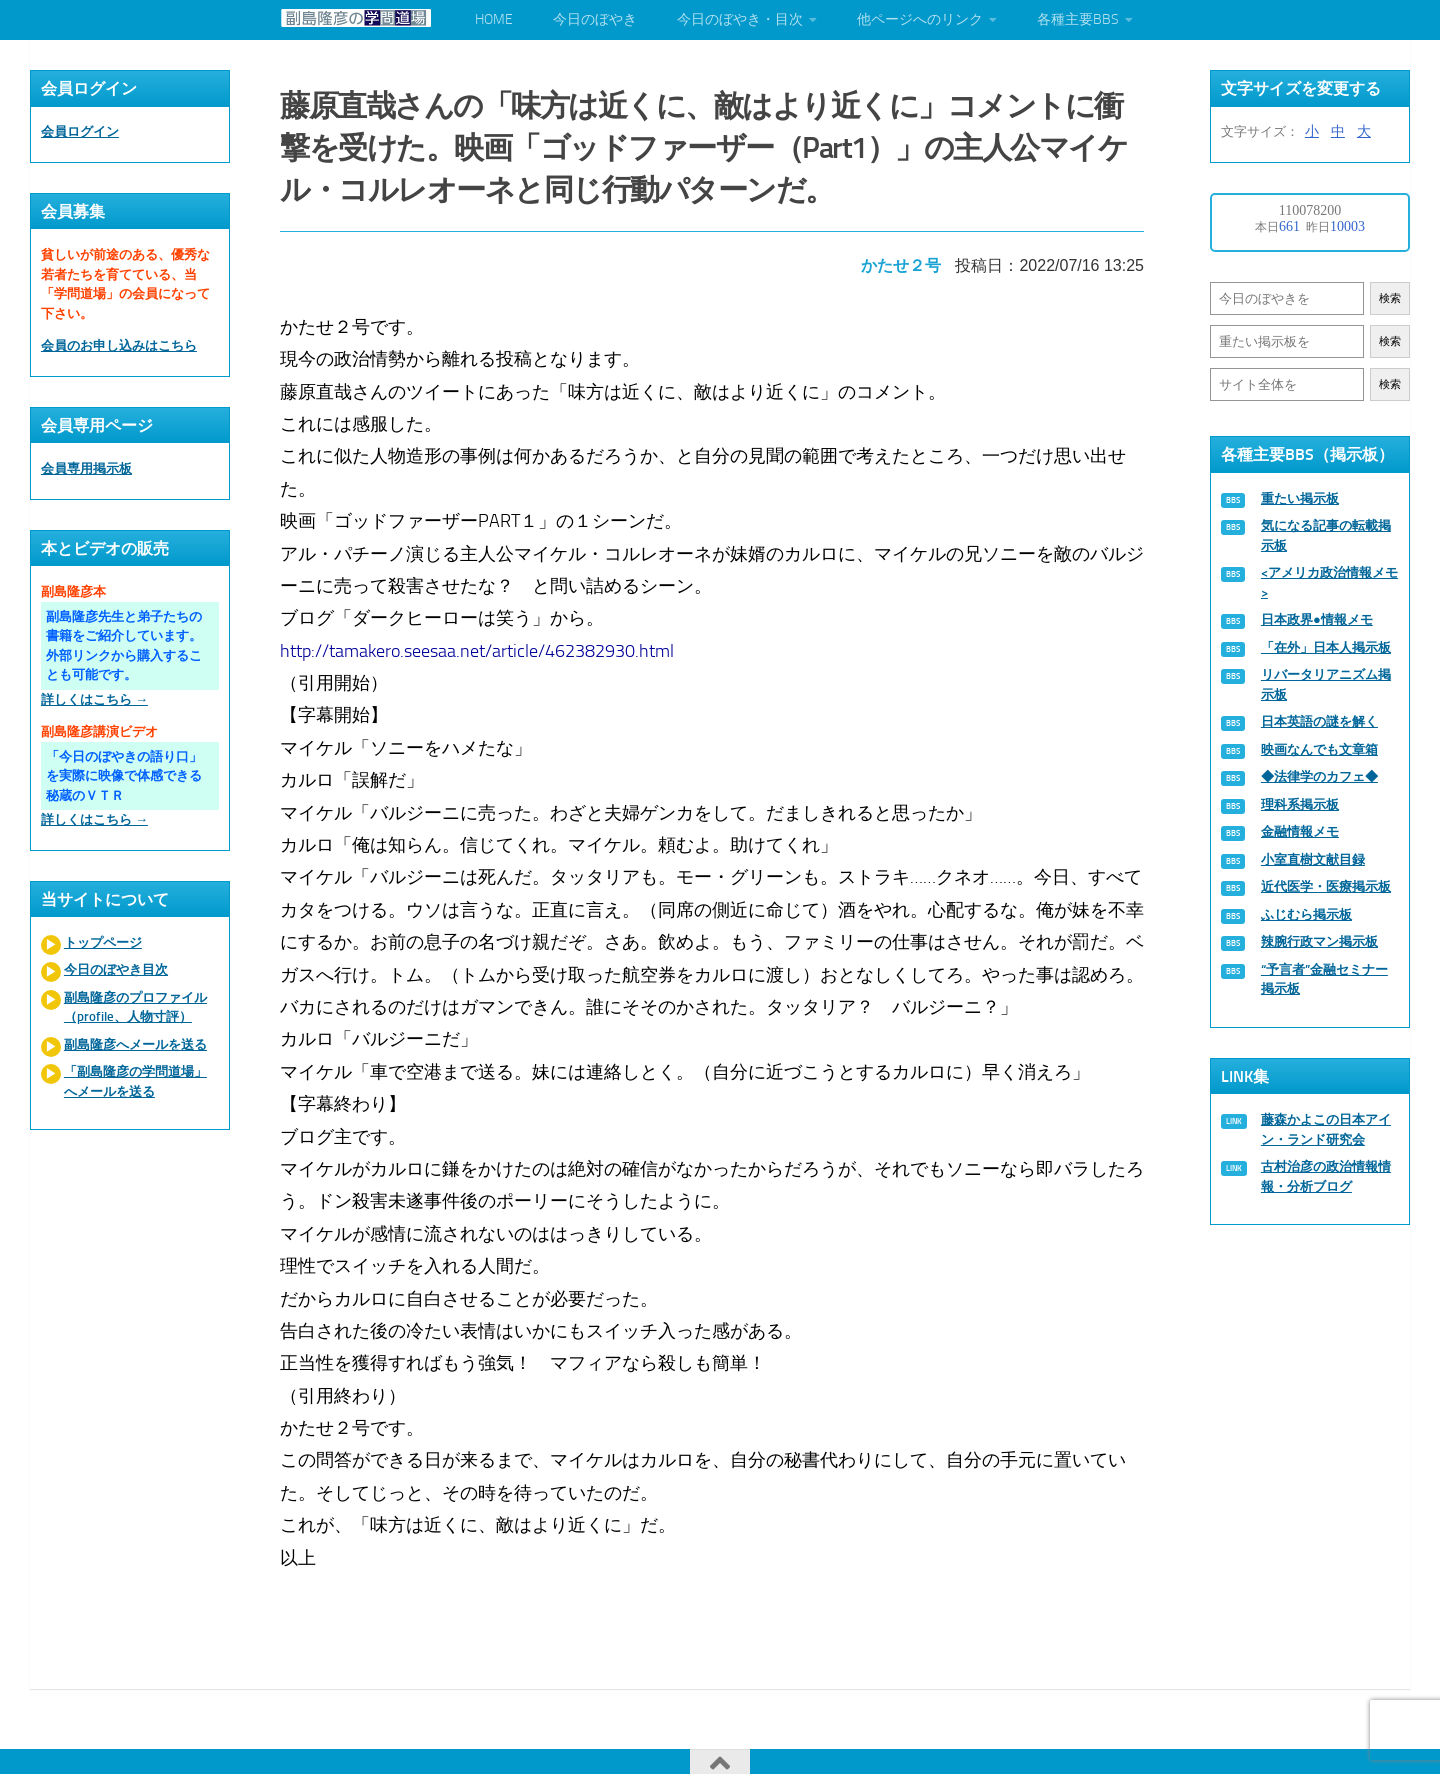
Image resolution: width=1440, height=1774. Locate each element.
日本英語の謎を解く (1319, 721)
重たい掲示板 (1300, 498)
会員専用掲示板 (86, 468)
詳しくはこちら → (94, 699)
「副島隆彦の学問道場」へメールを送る (135, 1081)
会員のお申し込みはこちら (119, 345)
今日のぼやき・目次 (740, 19)
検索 (1390, 298)
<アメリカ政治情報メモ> (1329, 582)
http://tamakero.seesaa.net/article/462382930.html (485, 636)
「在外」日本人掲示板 (1326, 647)
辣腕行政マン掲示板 (1319, 941)
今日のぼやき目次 (116, 969)
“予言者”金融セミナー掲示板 (1324, 979)
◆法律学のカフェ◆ (1319, 776)
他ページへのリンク (920, 19)
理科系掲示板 (1300, 804)
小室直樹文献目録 (1313, 859)
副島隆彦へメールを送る (135, 1044)
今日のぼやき (595, 19)
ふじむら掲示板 (1306, 914)
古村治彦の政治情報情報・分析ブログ (1326, 1176)
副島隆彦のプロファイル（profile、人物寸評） (135, 1007)
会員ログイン (80, 131)
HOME (494, 19)
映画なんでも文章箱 (1319, 749)
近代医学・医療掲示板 (1326, 886)
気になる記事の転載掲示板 (1326, 535)
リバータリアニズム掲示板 (1326, 684)
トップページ (103, 942)
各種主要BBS (1078, 19)
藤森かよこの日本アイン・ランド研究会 (1326, 1129)
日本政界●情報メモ (1317, 619)
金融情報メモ (1300, 831)
